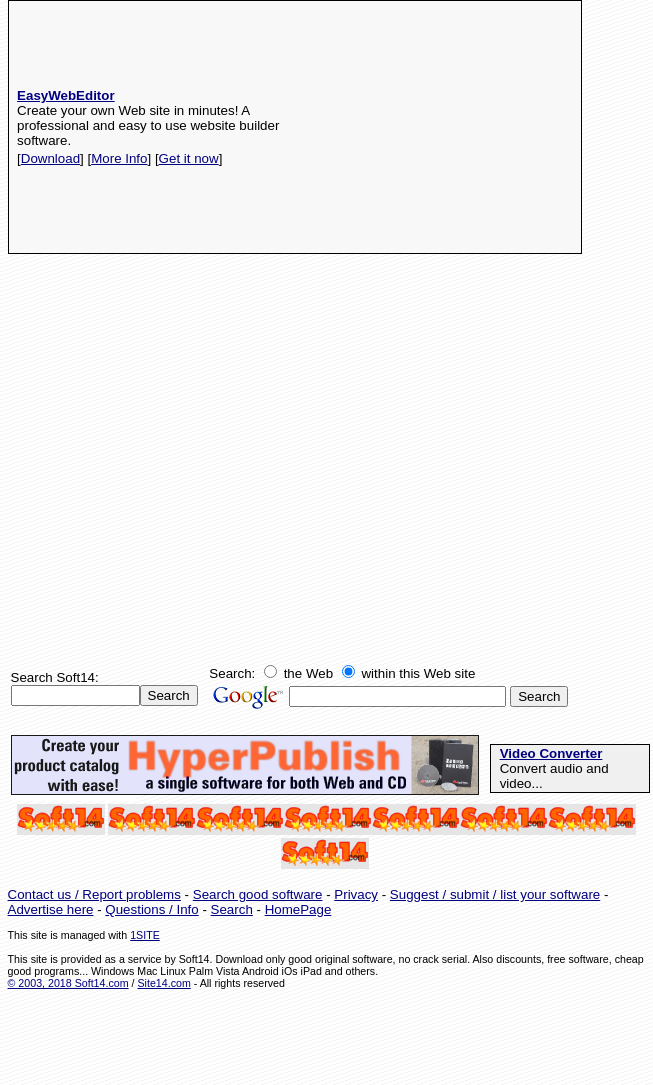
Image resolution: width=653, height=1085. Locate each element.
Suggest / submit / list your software (495, 894)
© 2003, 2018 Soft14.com (68, 983)
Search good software (258, 894)
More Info (119, 158)
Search (232, 909)
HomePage (298, 909)
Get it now (189, 158)
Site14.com (163, 983)
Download (50, 158)
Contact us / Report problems (94, 894)
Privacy (356, 894)
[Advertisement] (455, 127)
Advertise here (51, 909)
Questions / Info (151, 909)
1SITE (145, 935)
